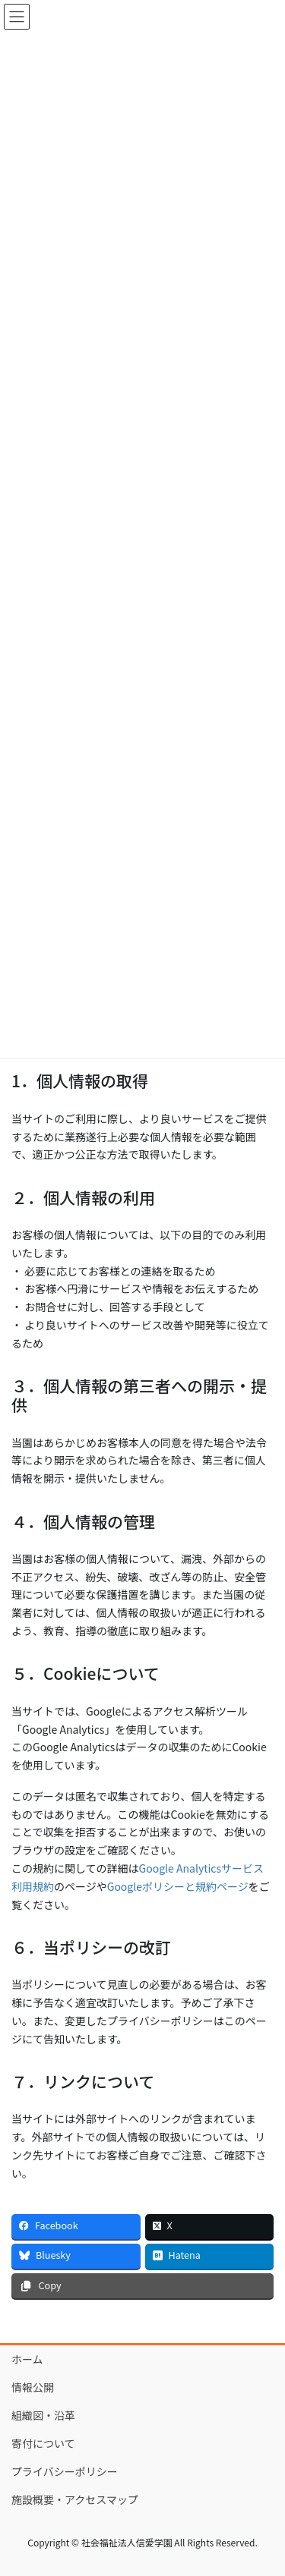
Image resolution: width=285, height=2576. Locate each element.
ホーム (27, 2359)
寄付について (43, 2443)
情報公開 (32, 2387)
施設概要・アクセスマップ (74, 2499)
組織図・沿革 (43, 2415)
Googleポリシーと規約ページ (178, 1886)
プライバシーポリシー (64, 2471)
